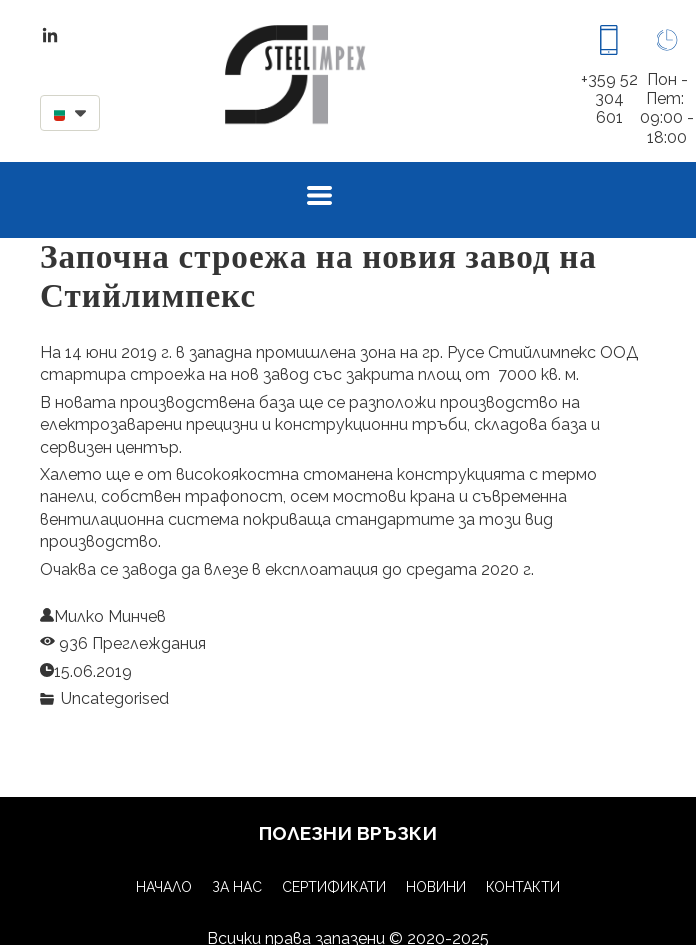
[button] (70, 113)
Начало (164, 887)
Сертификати (334, 887)
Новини (436, 887)
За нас (237, 887)
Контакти (523, 887)
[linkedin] (50, 35)
